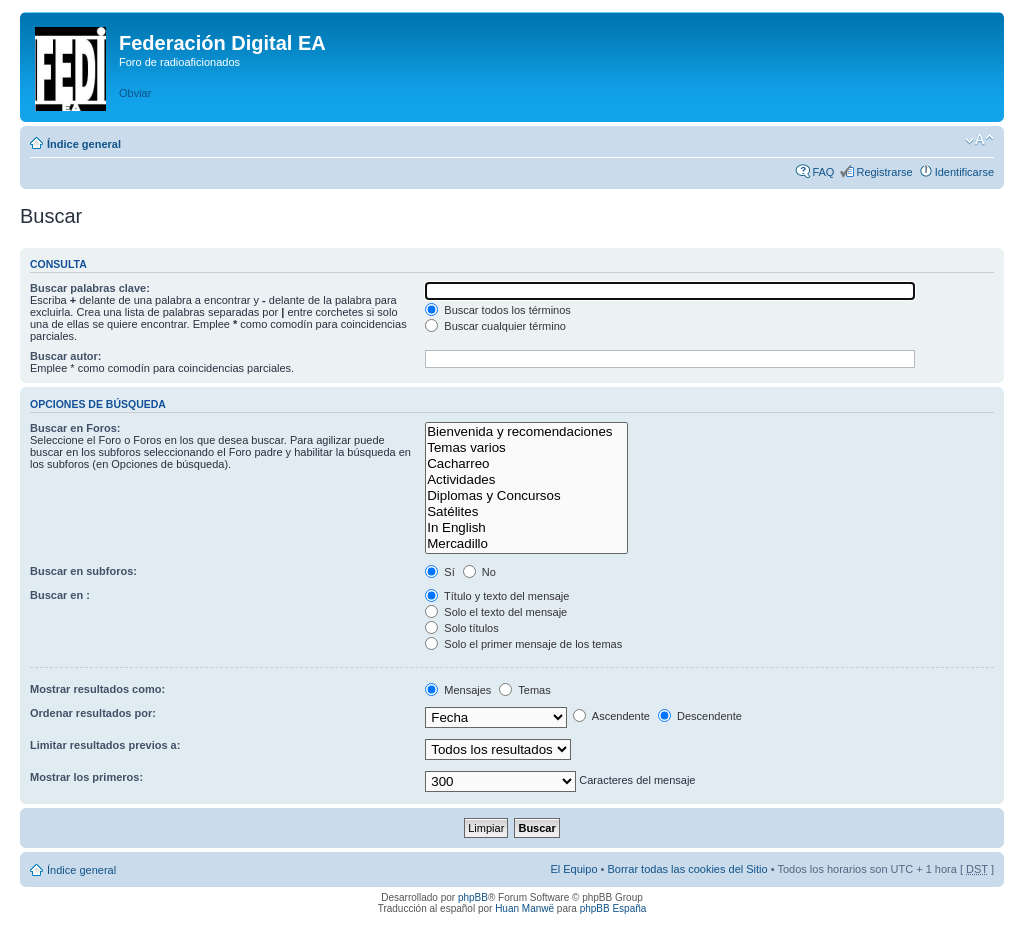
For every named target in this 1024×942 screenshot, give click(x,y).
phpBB (473, 897)
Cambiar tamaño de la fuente (979, 140)
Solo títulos (461, 628)
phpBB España (613, 908)
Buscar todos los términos (498, 310)
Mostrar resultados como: (97, 689)
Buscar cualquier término (495, 326)
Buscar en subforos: (83, 571)
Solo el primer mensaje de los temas (523, 644)
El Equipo (573, 869)
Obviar (135, 93)
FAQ (823, 172)
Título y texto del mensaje (497, 596)
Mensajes (458, 690)
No (479, 572)
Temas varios (526, 448)
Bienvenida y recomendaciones (526, 432)
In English (526, 528)
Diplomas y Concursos (526, 496)
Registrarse (884, 172)
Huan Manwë (524, 908)
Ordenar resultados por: (93, 713)
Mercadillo (526, 544)
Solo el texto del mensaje (496, 612)
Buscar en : (60, 595)
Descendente (700, 716)
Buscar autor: (66, 356)
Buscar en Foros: (75, 428)
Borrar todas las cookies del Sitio (687, 869)
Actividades (526, 480)
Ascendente (611, 716)
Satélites (526, 512)
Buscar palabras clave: (90, 288)
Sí (439, 572)
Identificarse (964, 172)
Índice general (84, 144)
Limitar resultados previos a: (105, 745)
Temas (524, 690)
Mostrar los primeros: (86, 777)
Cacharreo (526, 464)
